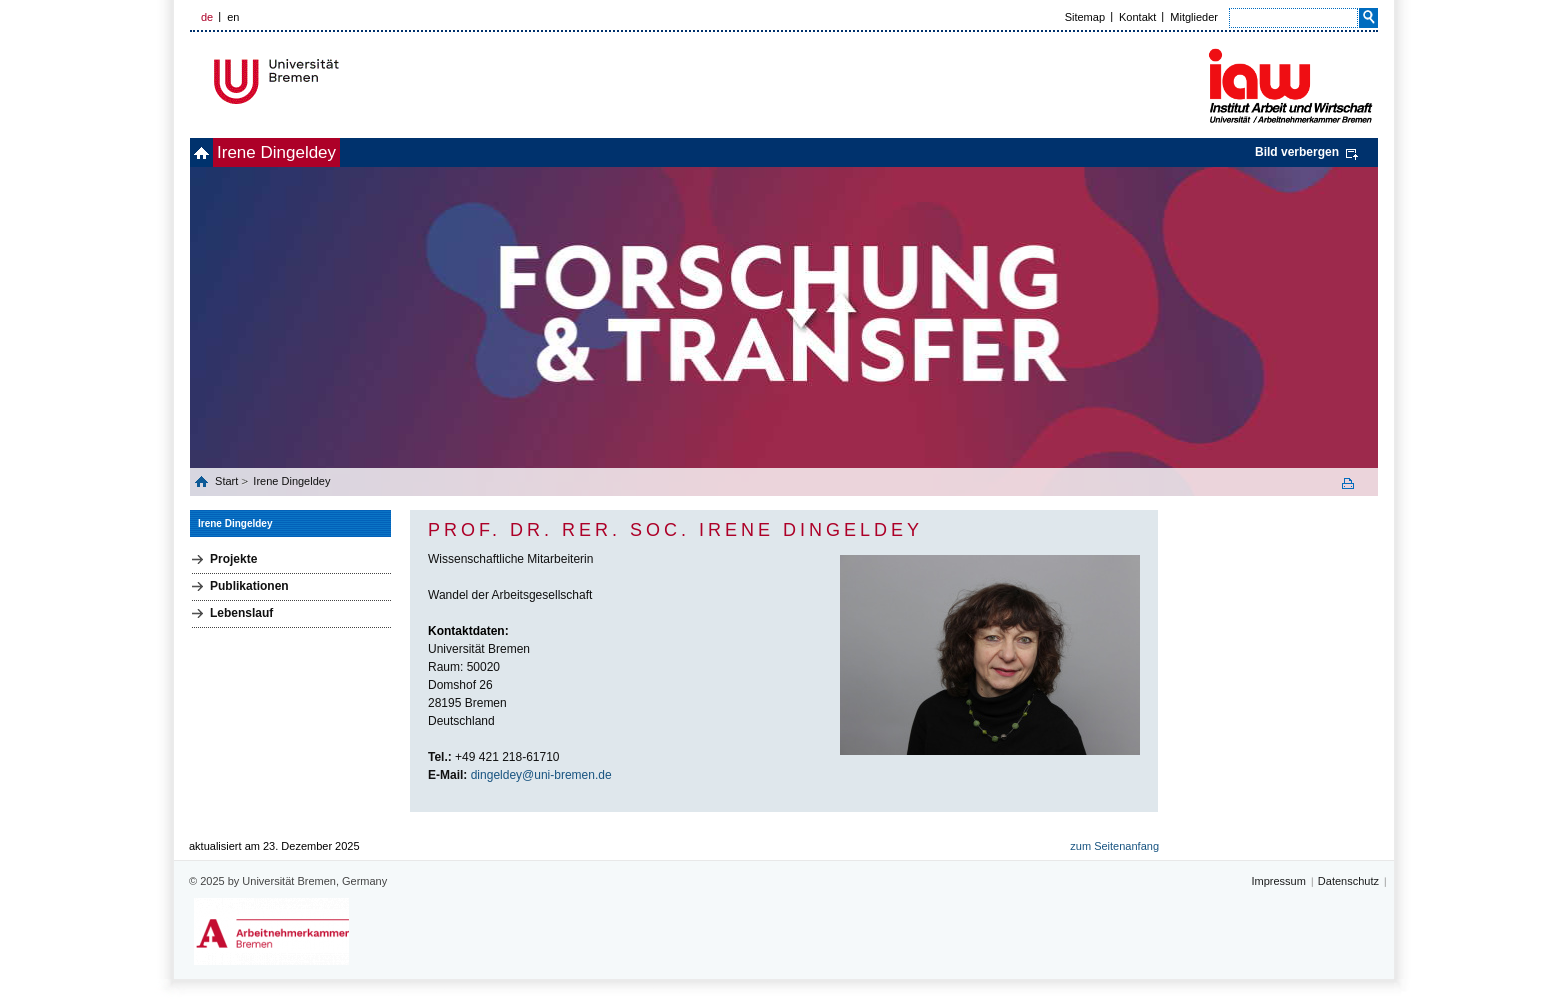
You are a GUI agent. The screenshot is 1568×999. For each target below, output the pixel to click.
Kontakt (1137, 17)
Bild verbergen (1297, 152)
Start (228, 481)
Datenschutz (1348, 881)
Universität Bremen (343, 81)
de (207, 17)
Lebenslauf (241, 613)
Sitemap (1085, 17)
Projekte (233, 559)
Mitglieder (1194, 17)
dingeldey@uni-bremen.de (541, 775)
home (212, 152)
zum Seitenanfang (1114, 846)
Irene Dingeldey (309, 152)
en (233, 17)
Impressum (1278, 881)
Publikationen (249, 586)
